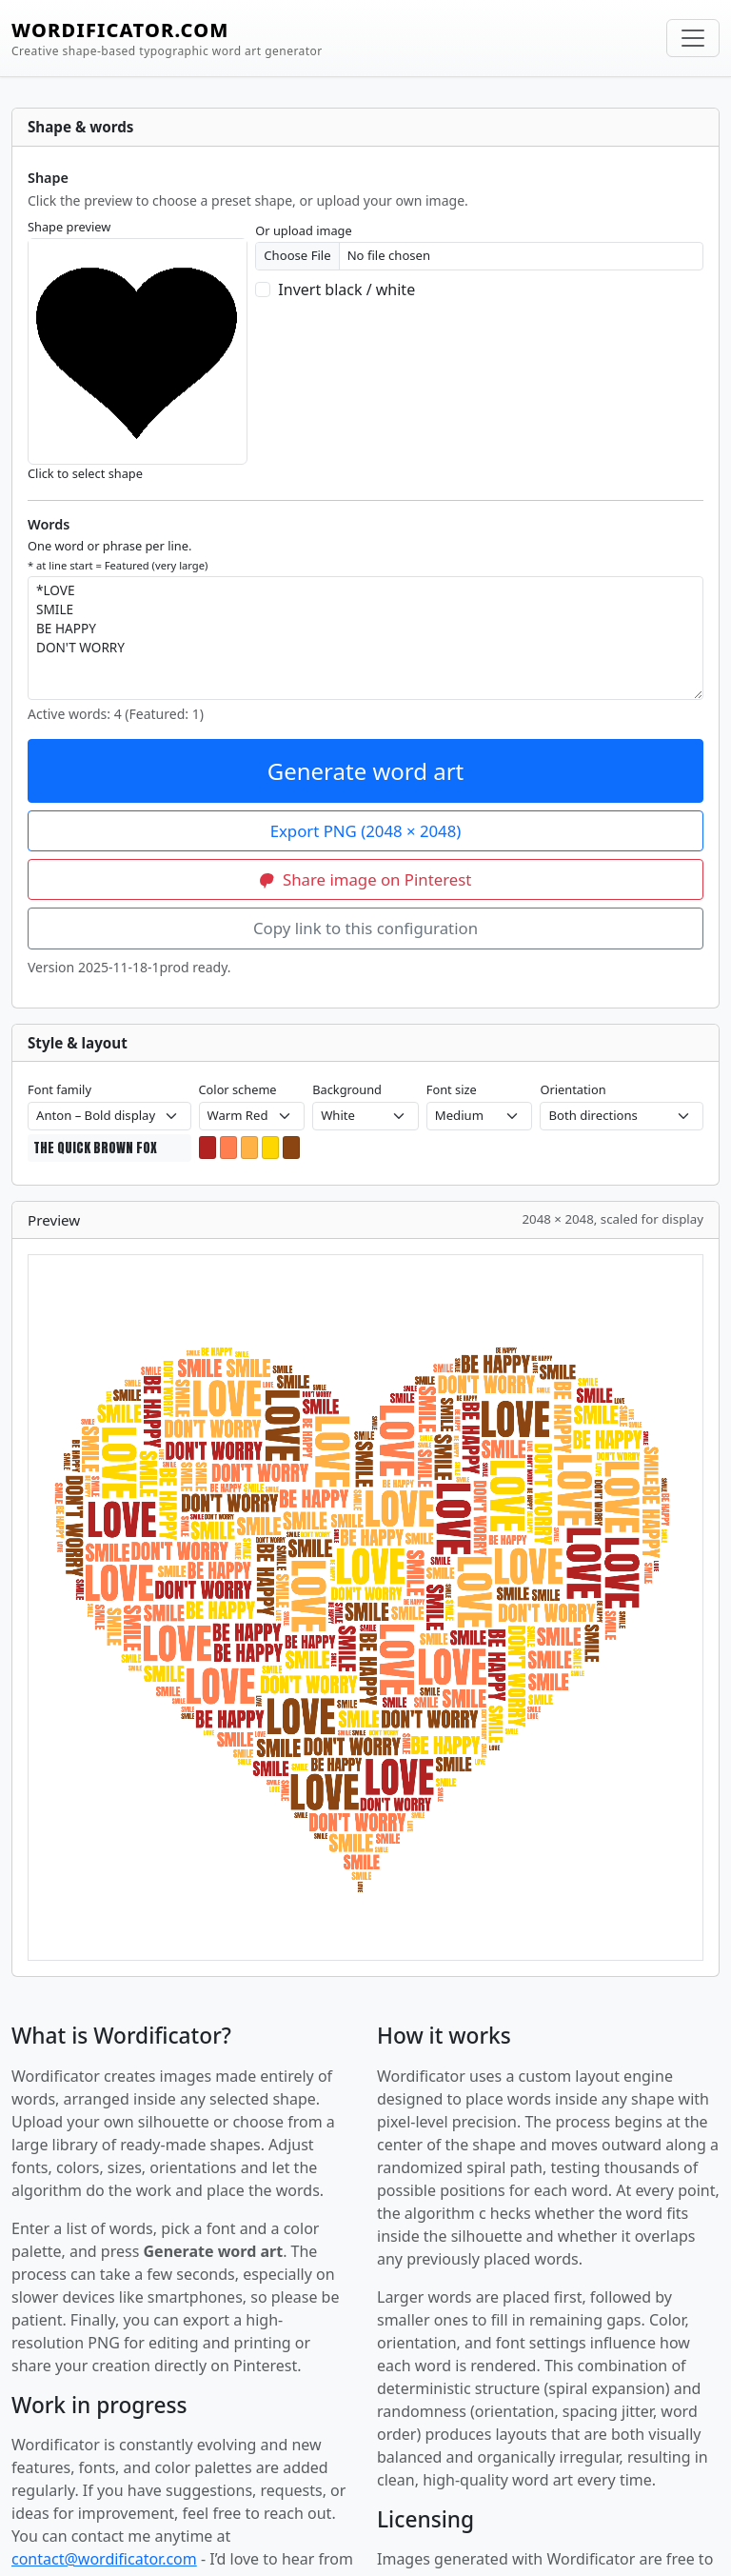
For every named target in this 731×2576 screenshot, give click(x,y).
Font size (451, 1089)
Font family (59, 1089)
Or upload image (303, 230)
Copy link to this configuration (365, 928)
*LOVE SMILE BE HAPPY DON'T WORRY (365, 638)
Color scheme (238, 1089)
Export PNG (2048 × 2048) (366, 831)
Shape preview (69, 226)
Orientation (572, 1089)
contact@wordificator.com (104, 2558)
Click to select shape (85, 473)
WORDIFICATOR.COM (167, 38)
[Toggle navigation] (693, 38)
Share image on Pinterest (366, 879)
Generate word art (365, 771)
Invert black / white (346, 289)
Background (347, 1089)
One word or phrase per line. (117, 554)
